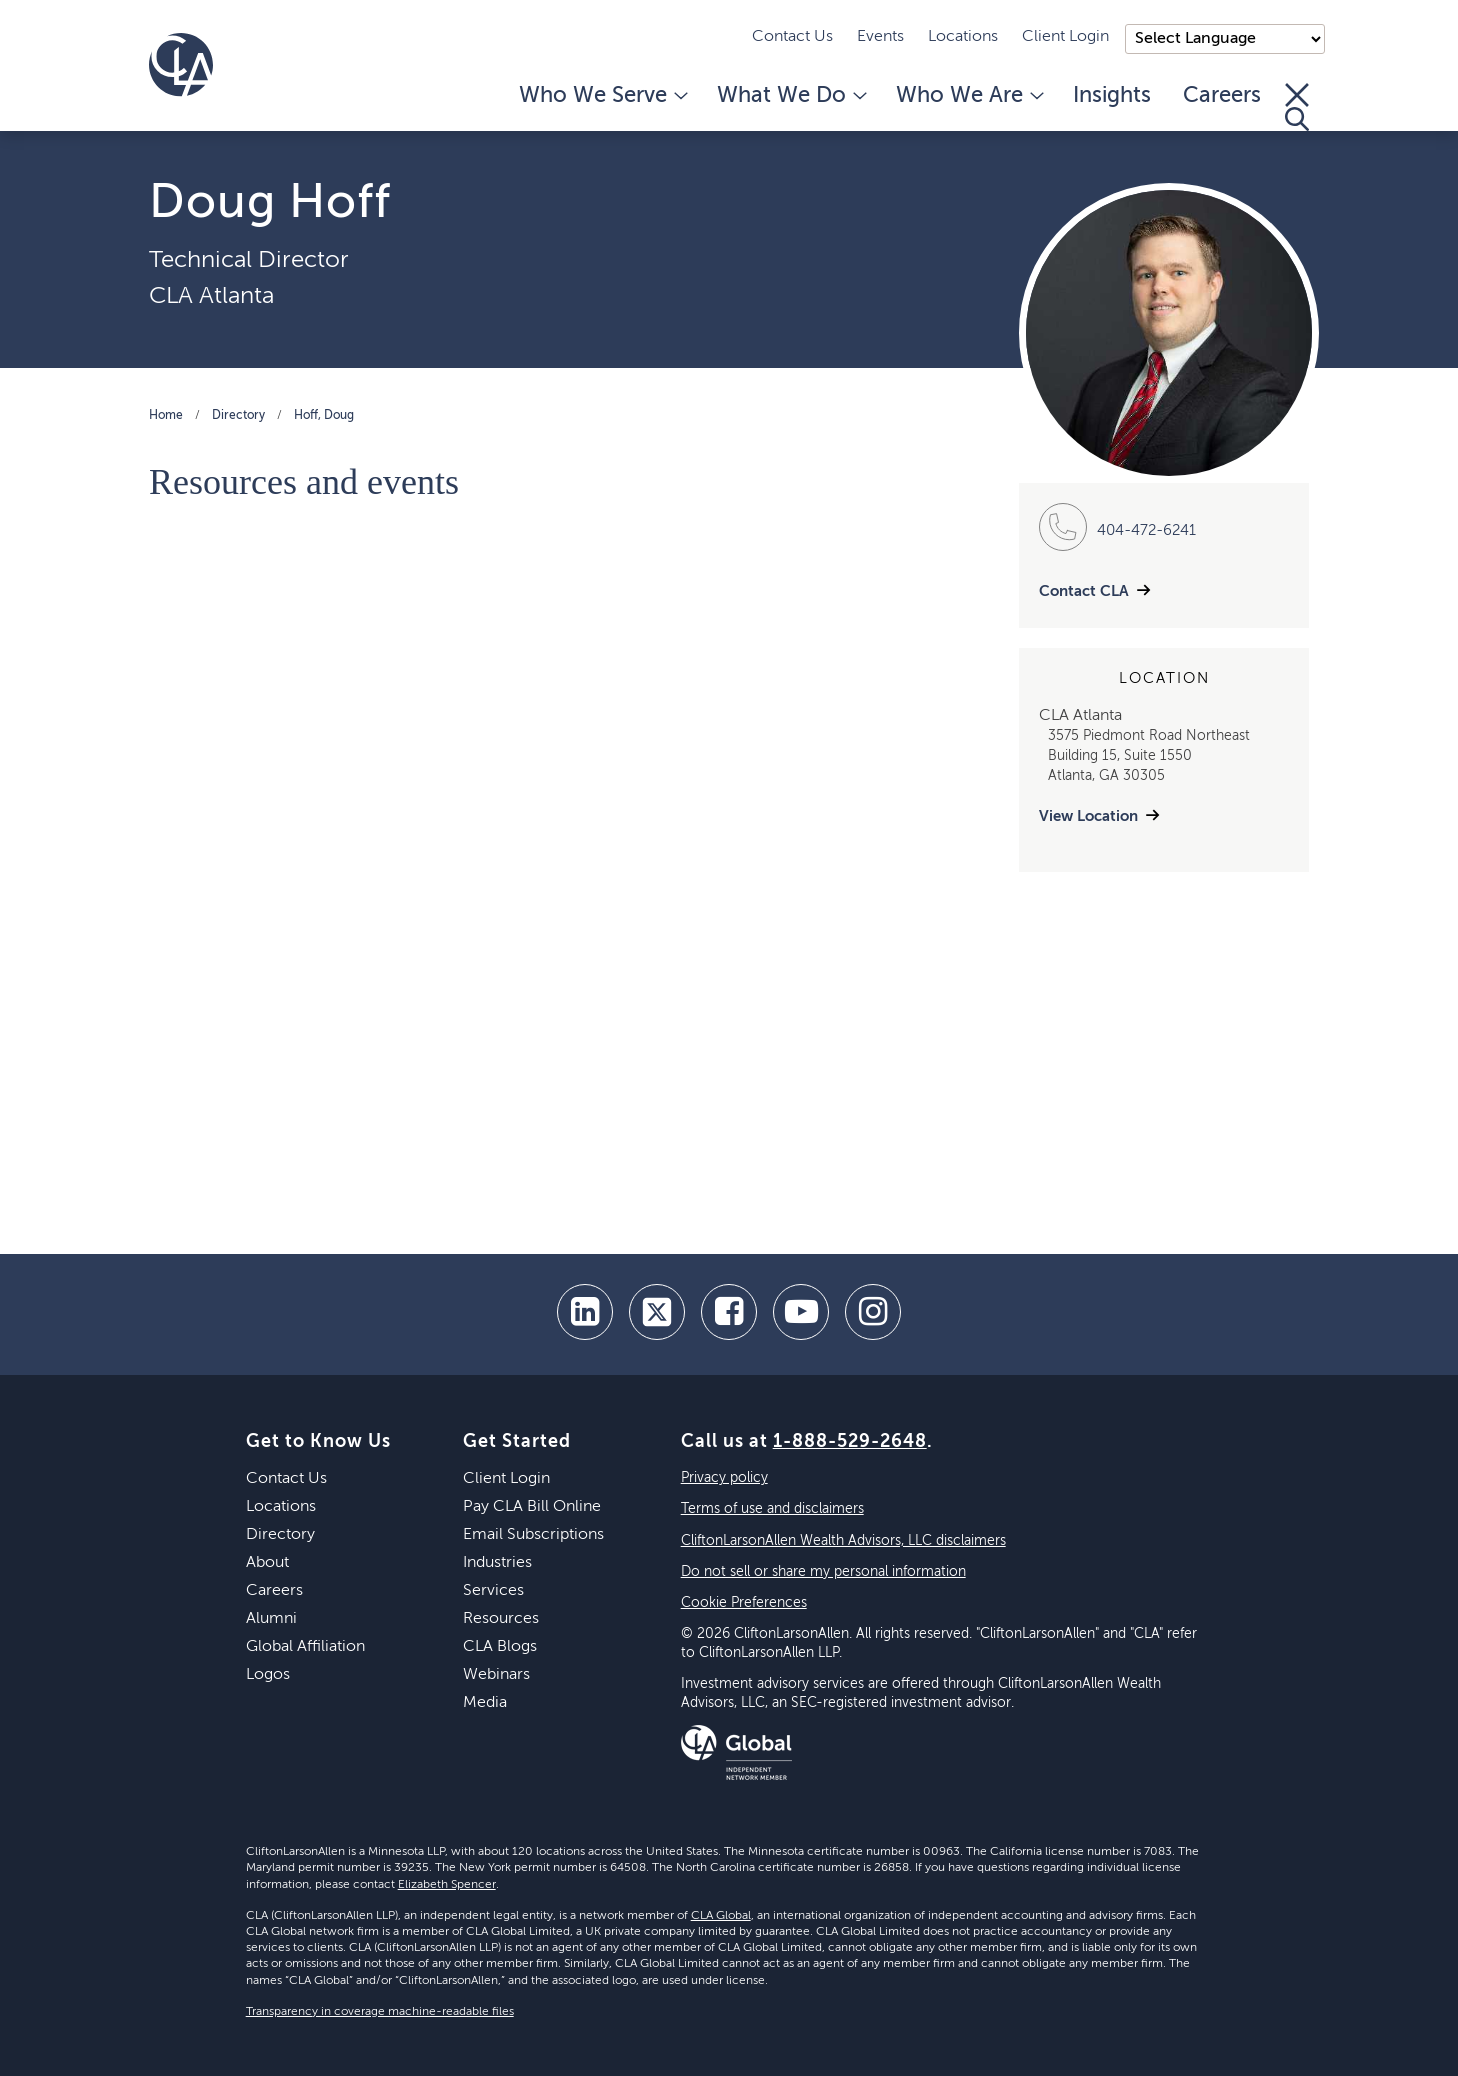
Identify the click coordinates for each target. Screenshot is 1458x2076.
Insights (1112, 96)
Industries (497, 1563)
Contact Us (792, 37)
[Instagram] (873, 1312)
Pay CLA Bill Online (532, 1507)
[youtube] (801, 1312)
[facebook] (729, 1312)
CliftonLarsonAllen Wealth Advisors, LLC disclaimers (843, 1541)
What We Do (790, 96)
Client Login (1065, 37)
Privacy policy (724, 1478)
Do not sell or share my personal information (823, 1572)
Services (493, 1591)
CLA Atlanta (211, 296)
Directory (238, 416)
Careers (1222, 96)
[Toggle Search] (1297, 107)
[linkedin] (585, 1312)
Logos (268, 1675)
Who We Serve (602, 96)
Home (166, 416)
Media (485, 1703)
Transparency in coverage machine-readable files (380, 2012)
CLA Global (721, 1916)
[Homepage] (181, 65)
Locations (963, 37)
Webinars (496, 1675)
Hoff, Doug (324, 416)
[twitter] (657, 1312)
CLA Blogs (500, 1647)
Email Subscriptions (533, 1535)
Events (880, 37)
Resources (501, 1619)
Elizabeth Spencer (447, 1885)
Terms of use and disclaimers (772, 1509)
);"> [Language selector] (1225, 39)
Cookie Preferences (744, 1603)
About (267, 1563)
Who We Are (968, 96)
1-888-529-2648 (850, 1442)
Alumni (271, 1619)
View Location (1088, 816)
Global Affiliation (305, 1647)
